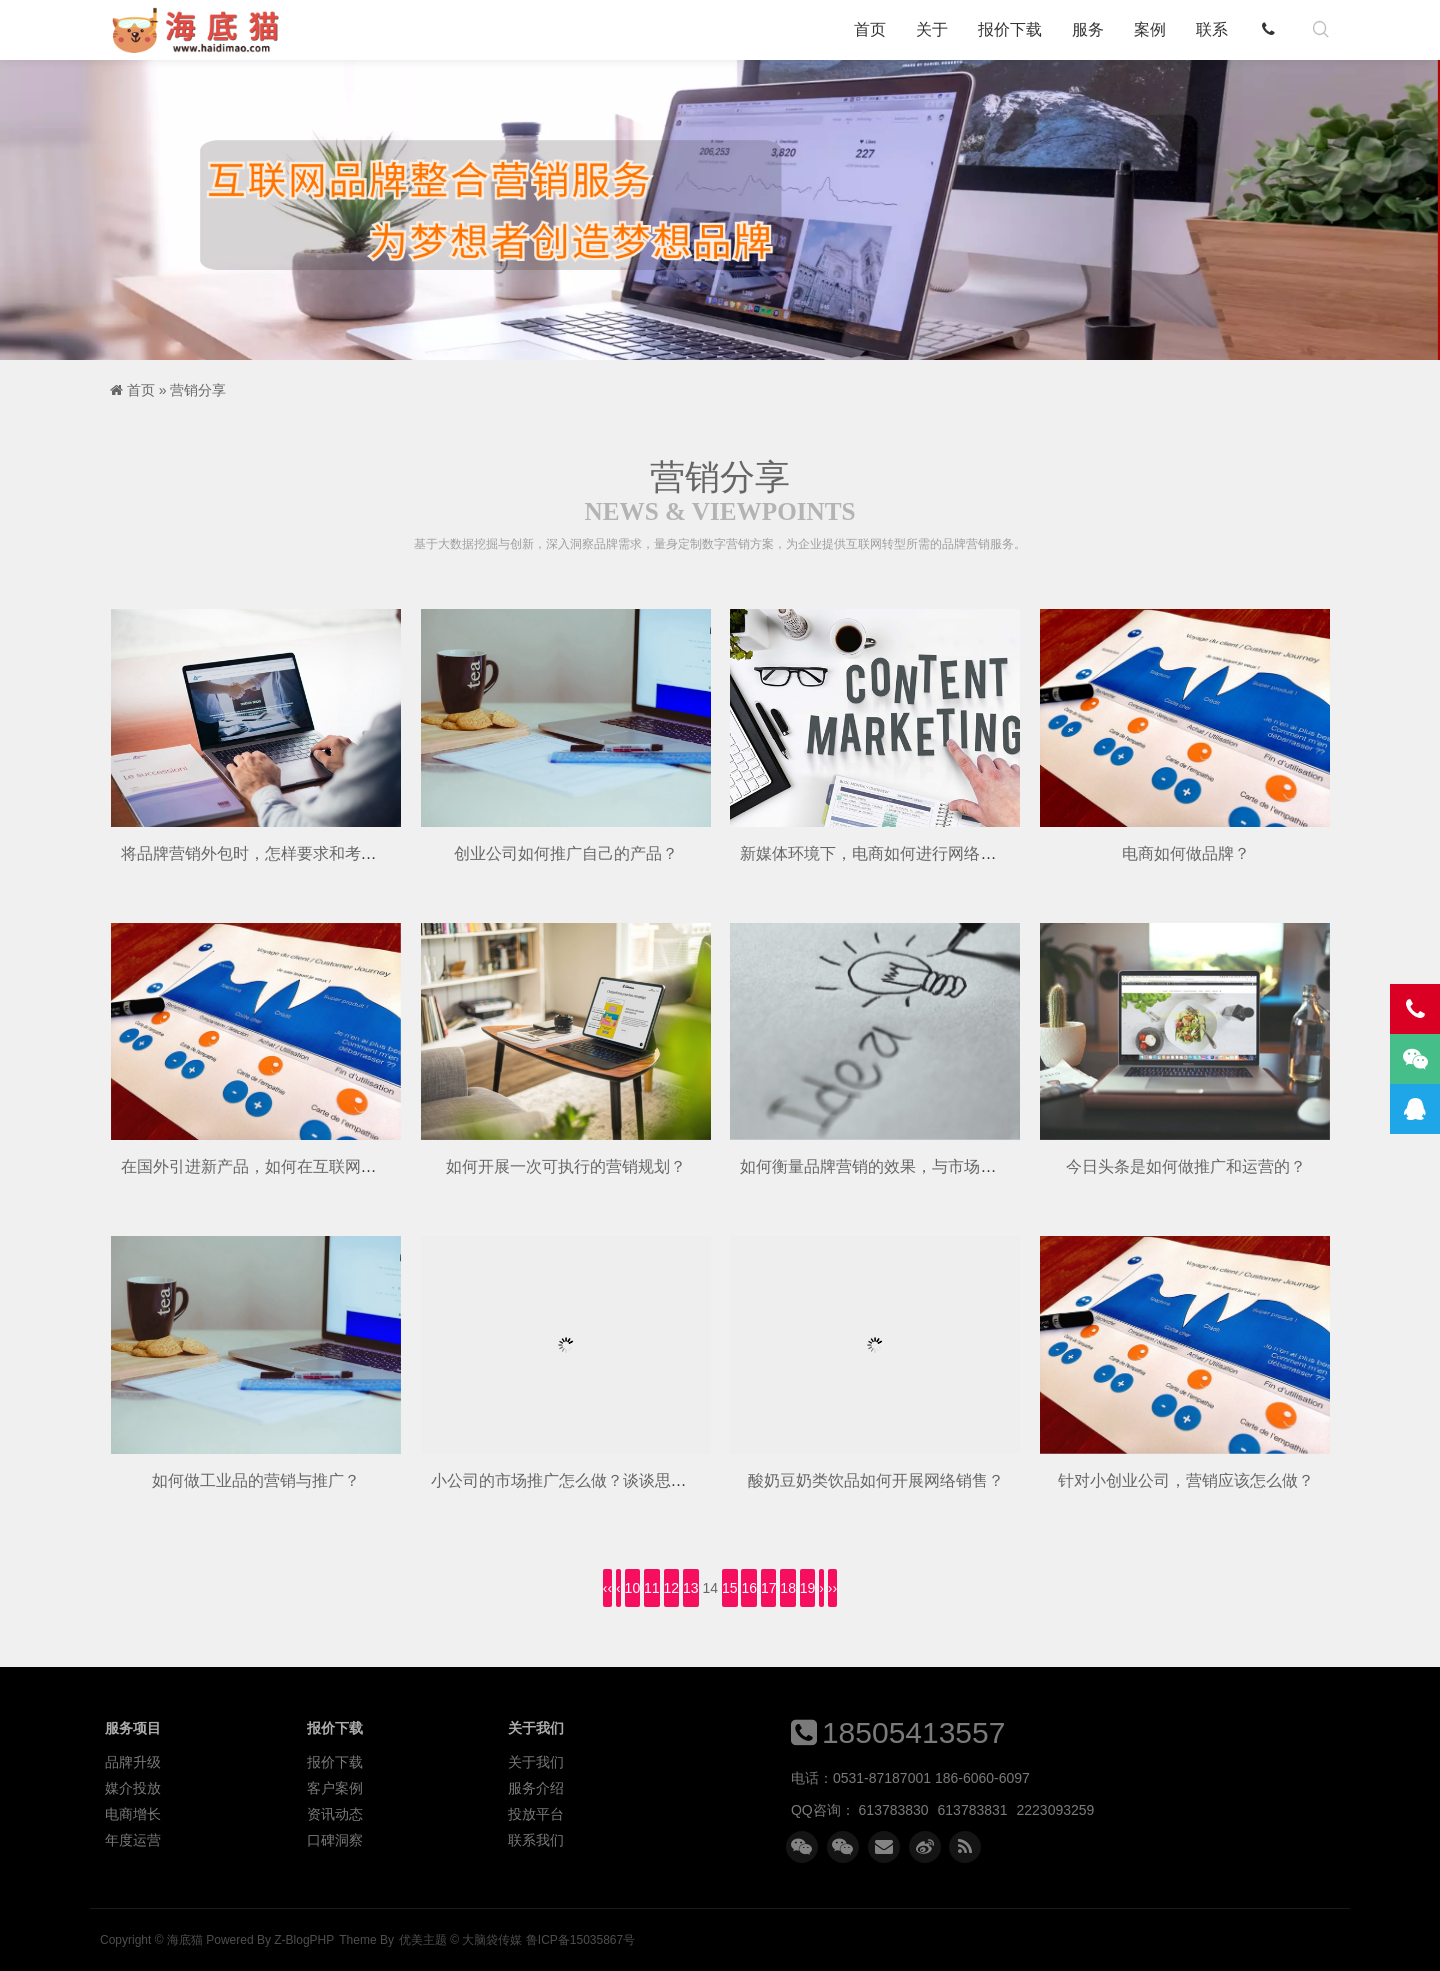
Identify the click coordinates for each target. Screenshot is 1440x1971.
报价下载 (1010, 29)
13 (691, 1588)
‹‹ (607, 1588)
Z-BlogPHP (304, 1940)
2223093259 (1056, 1810)
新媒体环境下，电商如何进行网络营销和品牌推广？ (924, 853)
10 (633, 1588)
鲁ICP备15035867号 (580, 1940)
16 (749, 1588)
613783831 (973, 1810)
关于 (932, 29)
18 (788, 1588)
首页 (870, 29)
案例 (1150, 29)
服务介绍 (536, 1788)
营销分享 (198, 390)
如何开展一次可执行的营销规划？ (566, 1166)
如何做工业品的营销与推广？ (256, 1480)
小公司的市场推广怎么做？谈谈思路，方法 (583, 1480)
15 (730, 1588)
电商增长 (133, 1814)
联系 (1212, 29)
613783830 (894, 1810)
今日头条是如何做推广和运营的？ (1186, 1166)
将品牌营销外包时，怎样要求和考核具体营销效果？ (305, 853)
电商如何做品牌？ (1186, 853)
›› (832, 1588)
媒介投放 (133, 1788)
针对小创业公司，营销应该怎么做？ (1186, 1480)
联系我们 (536, 1840)
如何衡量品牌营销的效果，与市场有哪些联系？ (908, 1166)
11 (652, 1588)
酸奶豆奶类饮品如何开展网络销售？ (876, 1480)
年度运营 (133, 1840)
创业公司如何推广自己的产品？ (566, 853)
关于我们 (536, 1762)
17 (769, 1588)
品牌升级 (133, 1762)
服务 (1088, 29)
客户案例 (335, 1788)
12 (672, 1588)
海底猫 (202, 30)
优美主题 (423, 1940)
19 (808, 1588)
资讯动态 (335, 1814)
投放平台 (536, 1814)
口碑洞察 (335, 1840)
